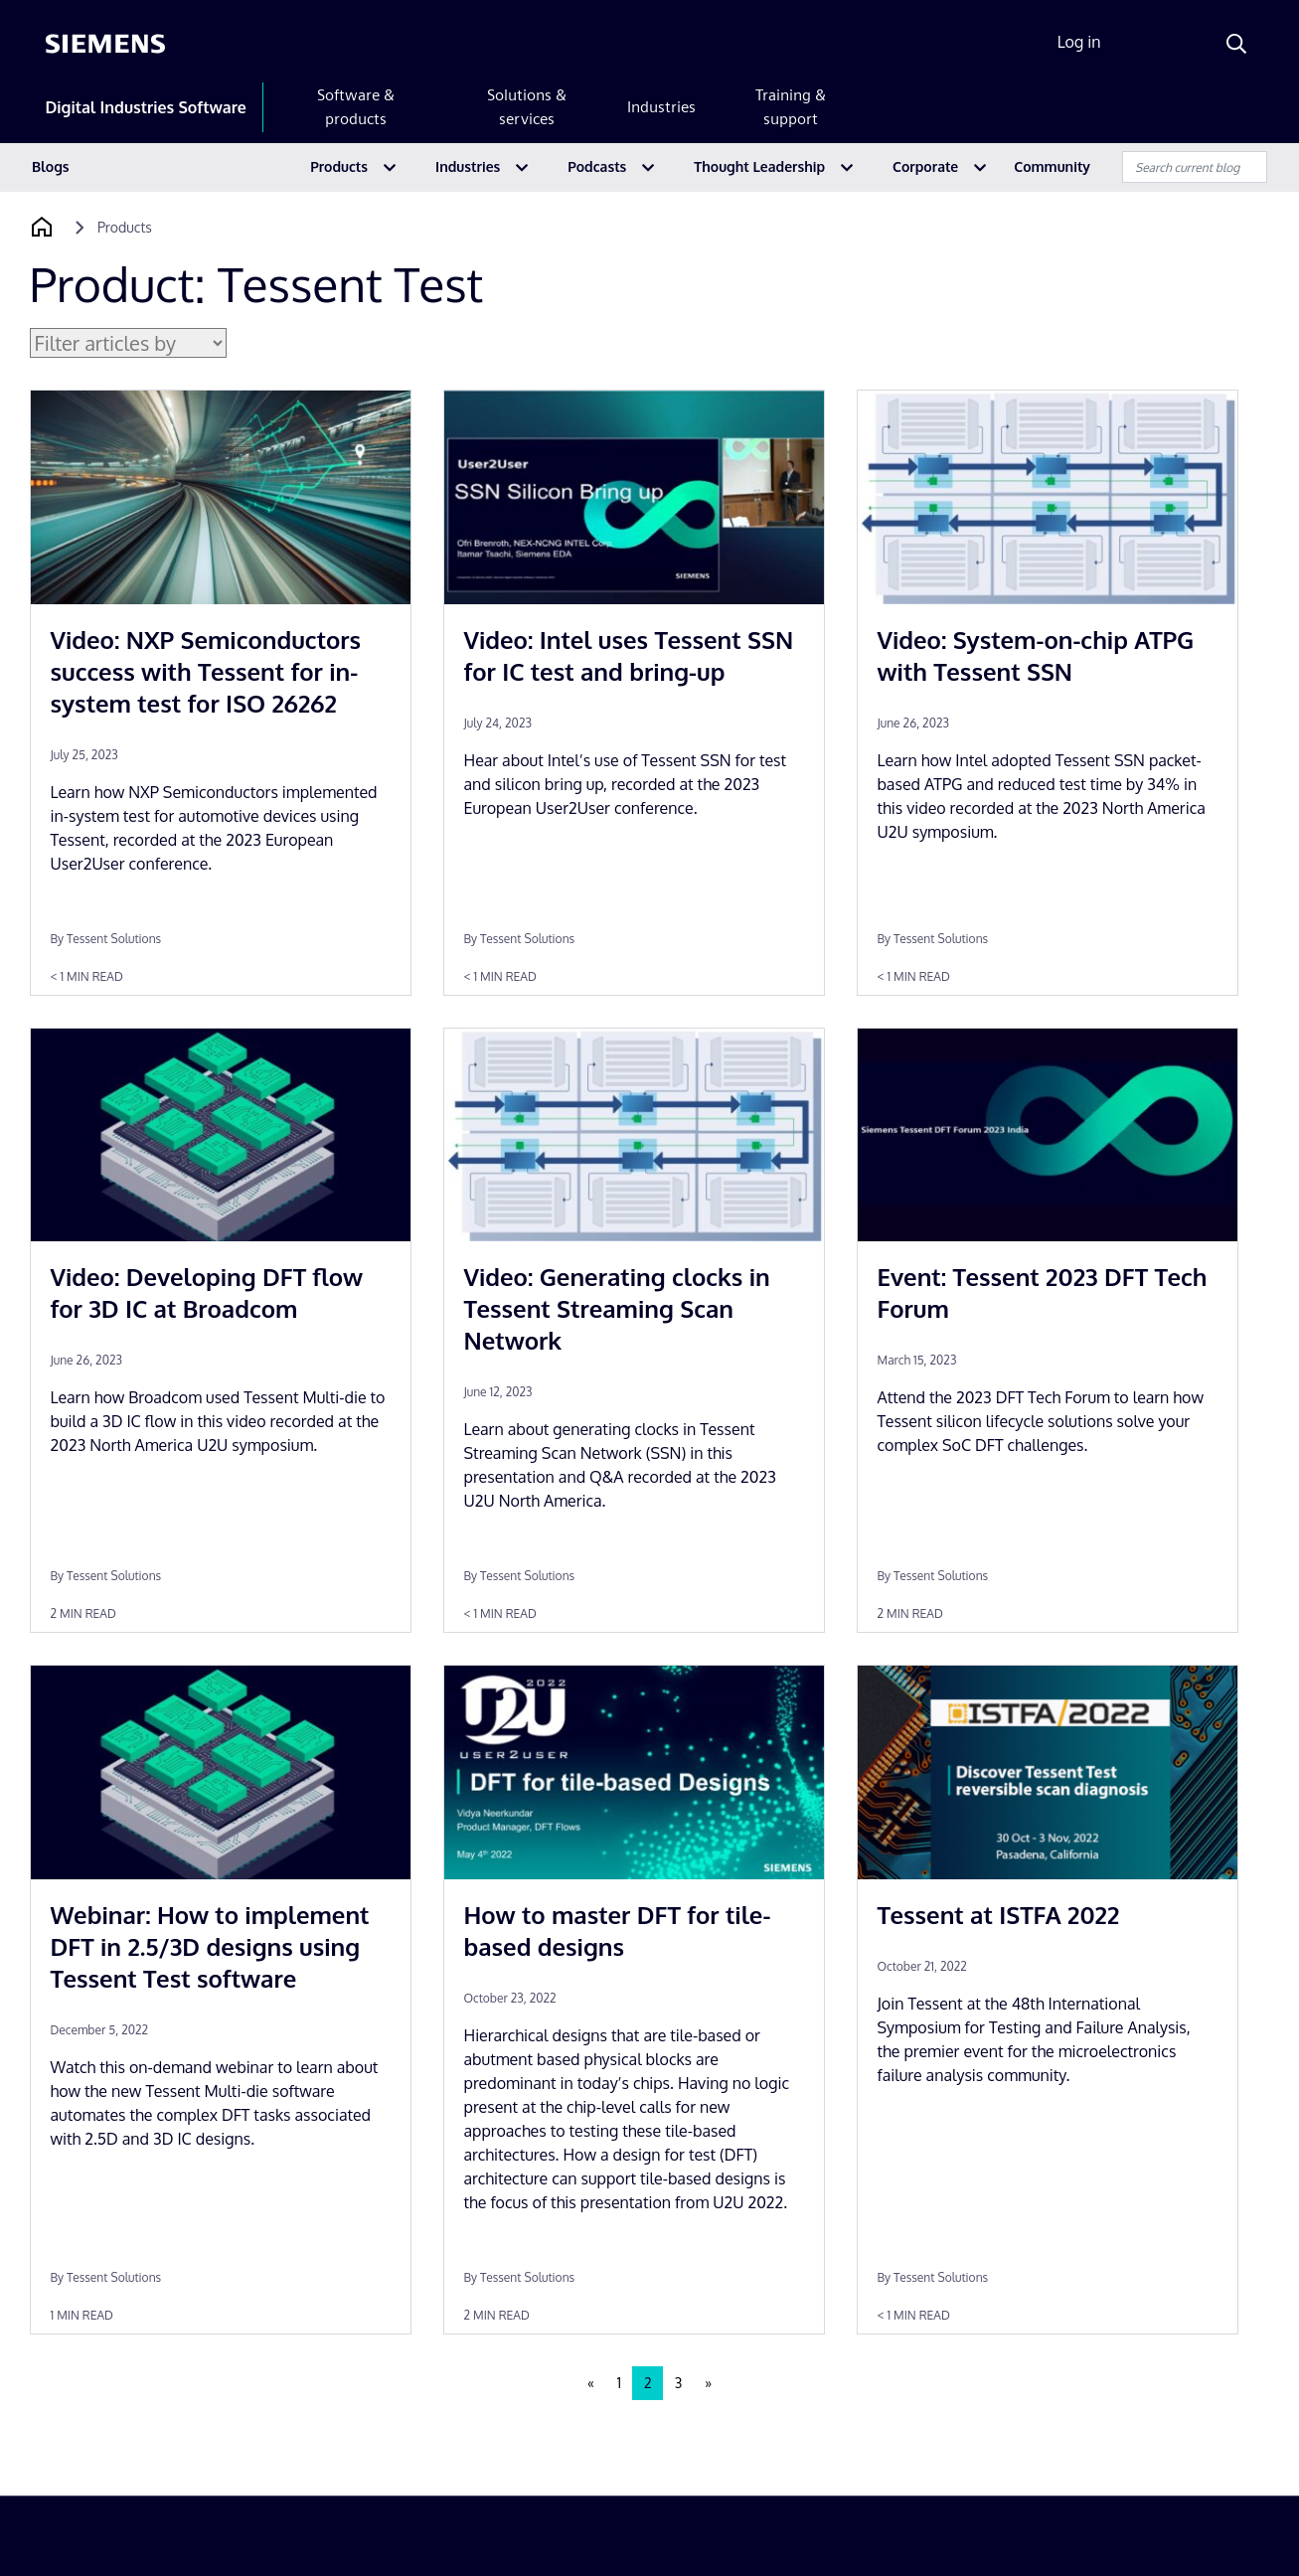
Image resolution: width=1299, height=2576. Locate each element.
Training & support (790, 106)
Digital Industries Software (146, 107)
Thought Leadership (759, 166)
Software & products (356, 106)
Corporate (925, 166)
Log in (1079, 42)
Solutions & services (527, 106)
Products (339, 166)
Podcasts (597, 166)
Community (1052, 166)
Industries (661, 106)
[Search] (1236, 44)
